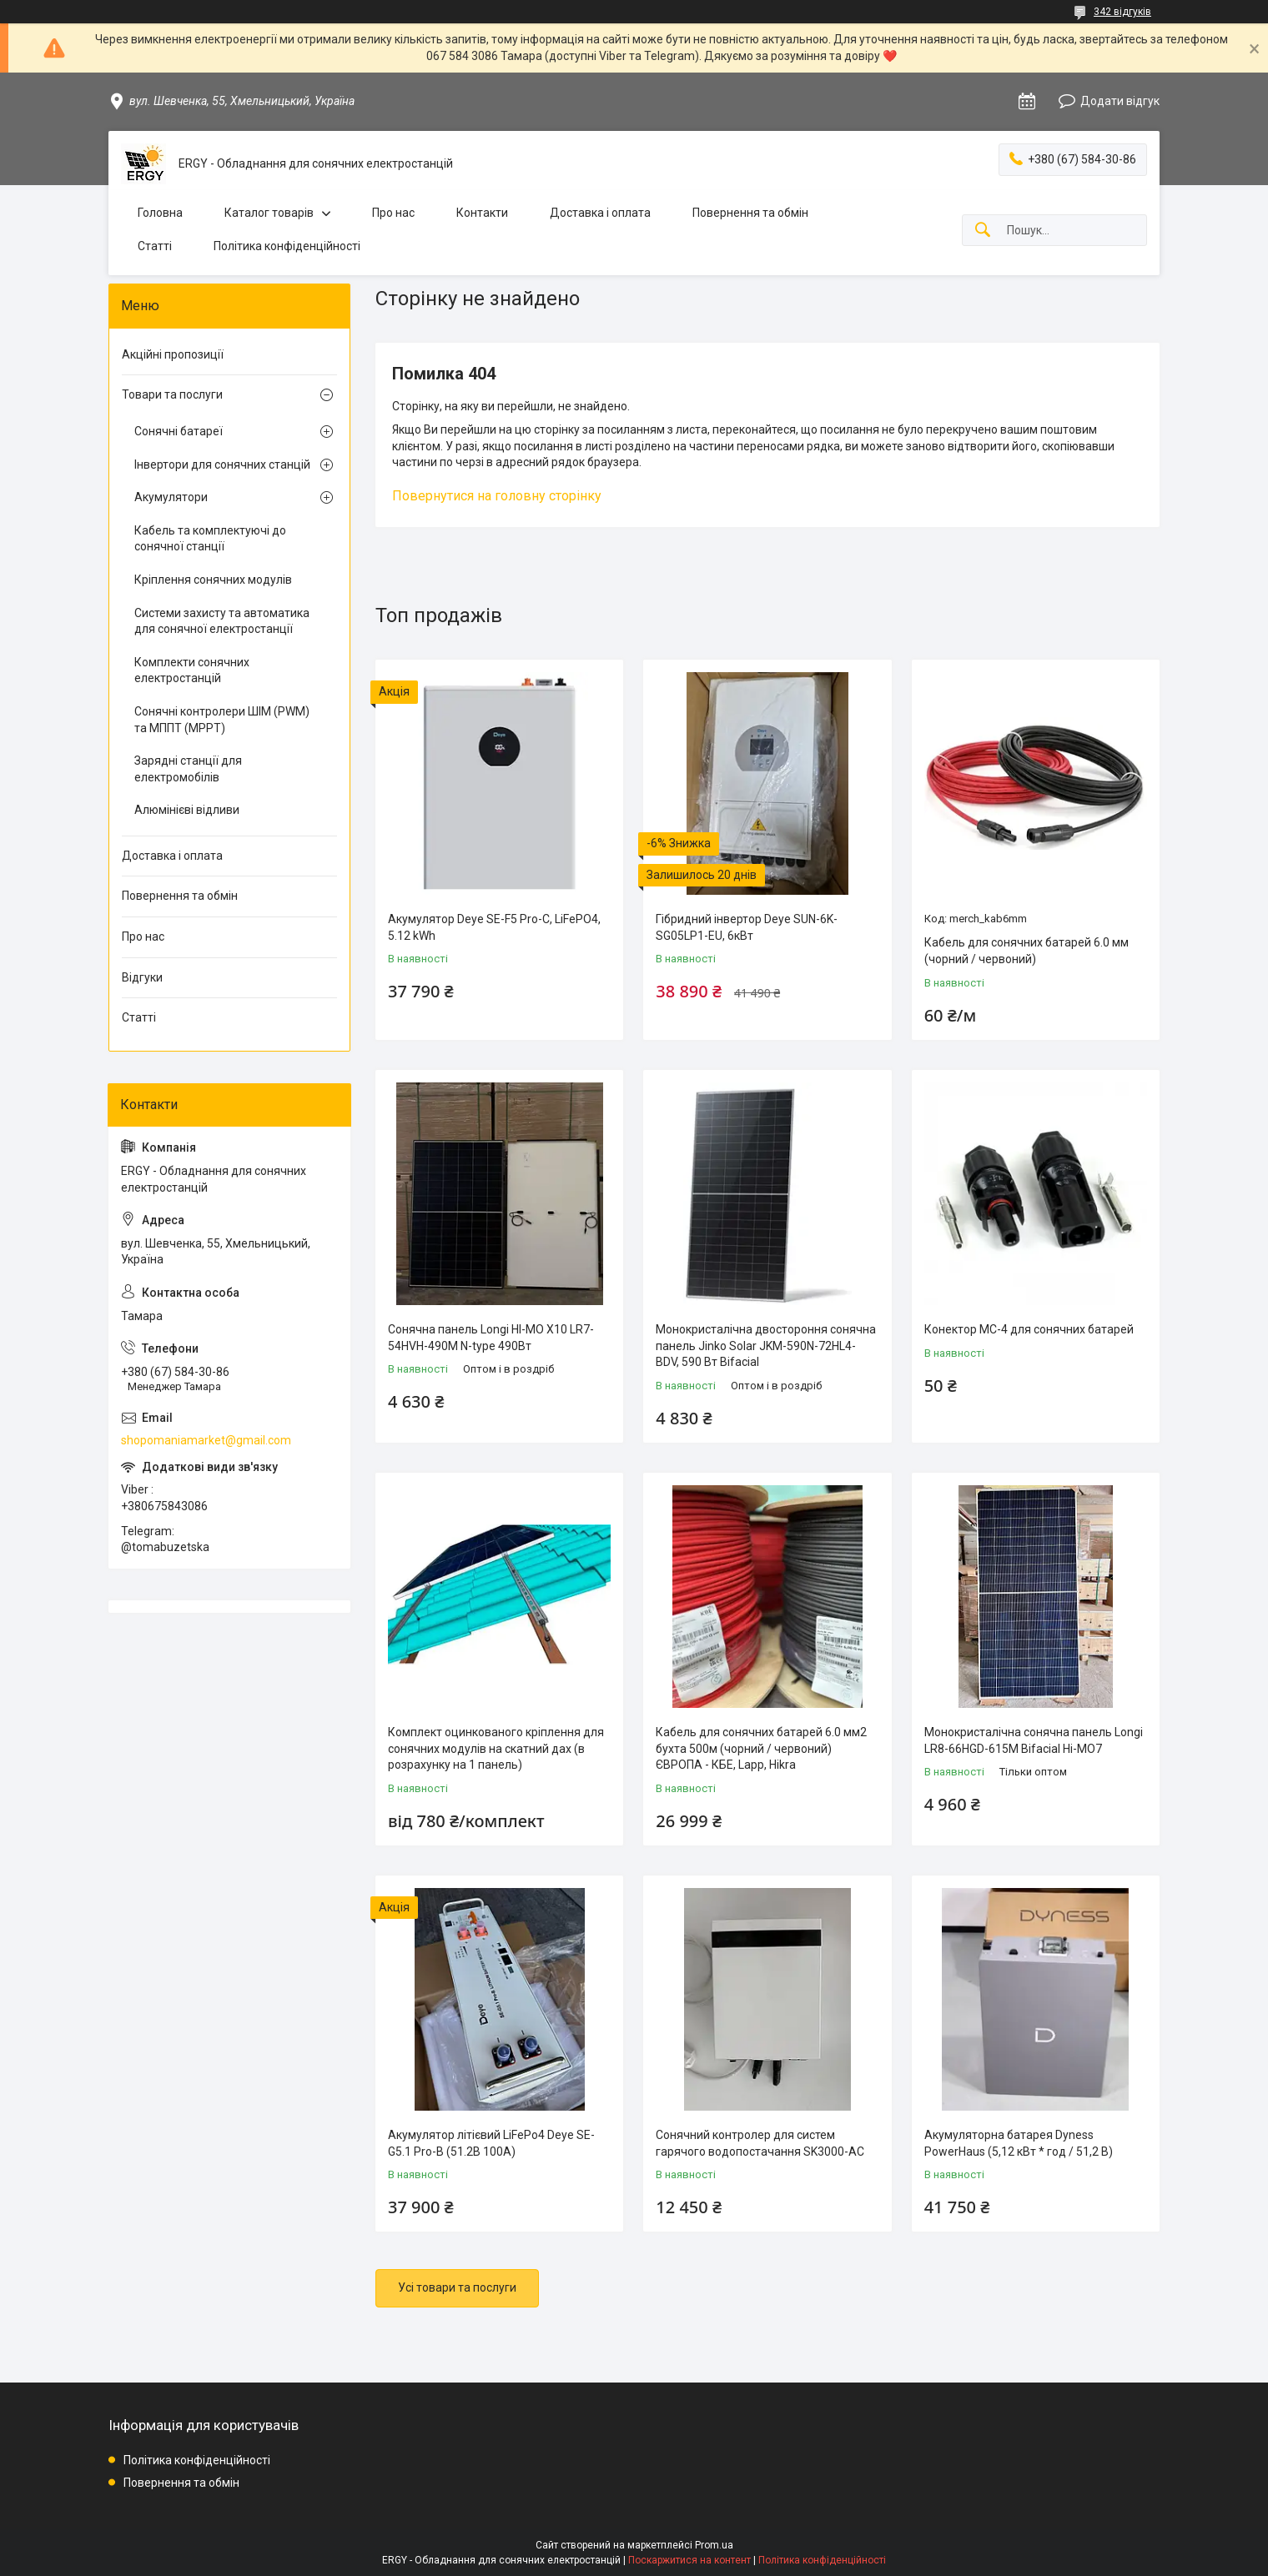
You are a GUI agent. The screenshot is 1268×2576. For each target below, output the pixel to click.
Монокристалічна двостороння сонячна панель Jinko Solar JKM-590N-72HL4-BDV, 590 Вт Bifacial (766, 1345)
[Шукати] (982, 231)
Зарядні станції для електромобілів (188, 769)
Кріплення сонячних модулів (213, 579)
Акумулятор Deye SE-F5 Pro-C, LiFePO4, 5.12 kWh (494, 927)
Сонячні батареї (178, 431)
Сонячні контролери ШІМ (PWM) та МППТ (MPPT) (221, 720)
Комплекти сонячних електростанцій (191, 670)
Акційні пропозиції (173, 354)
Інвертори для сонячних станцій (222, 464)
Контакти (482, 212)
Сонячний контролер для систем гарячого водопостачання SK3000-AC (760, 2143)
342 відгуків (1122, 12)
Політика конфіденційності (287, 246)
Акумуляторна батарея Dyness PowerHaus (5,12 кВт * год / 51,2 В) (1018, 2143)
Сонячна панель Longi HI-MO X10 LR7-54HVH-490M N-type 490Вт (491, 1338)
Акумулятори (171, 497)
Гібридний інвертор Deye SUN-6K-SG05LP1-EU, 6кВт (747, 927)
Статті (155, 246)
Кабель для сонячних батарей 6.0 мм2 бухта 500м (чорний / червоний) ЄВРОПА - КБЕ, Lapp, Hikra (761, 1748)
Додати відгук (1120, 101)
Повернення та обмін (750, 212)
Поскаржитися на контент (689, 2560)
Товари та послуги (172, 394)
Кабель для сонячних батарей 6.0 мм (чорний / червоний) (1026, 951)
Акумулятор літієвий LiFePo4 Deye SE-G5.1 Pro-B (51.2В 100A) (491, 2143)
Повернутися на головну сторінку (496, 496)
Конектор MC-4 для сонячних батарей (1029, 1329)
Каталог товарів (269, 212)
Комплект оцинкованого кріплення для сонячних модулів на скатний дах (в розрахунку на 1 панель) (496, 1748)
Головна (160, 212)
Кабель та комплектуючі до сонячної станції (210, 539)
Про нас (393, 212)
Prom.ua (714, 2545)
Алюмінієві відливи (186, 809)
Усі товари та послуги (457, 2287)
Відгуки (142, 977)
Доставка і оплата (600, 212)
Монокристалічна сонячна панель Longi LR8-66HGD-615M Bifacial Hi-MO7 (1033, 1740)
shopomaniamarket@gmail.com (206, 1440)
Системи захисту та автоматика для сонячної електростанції (221, 621)
